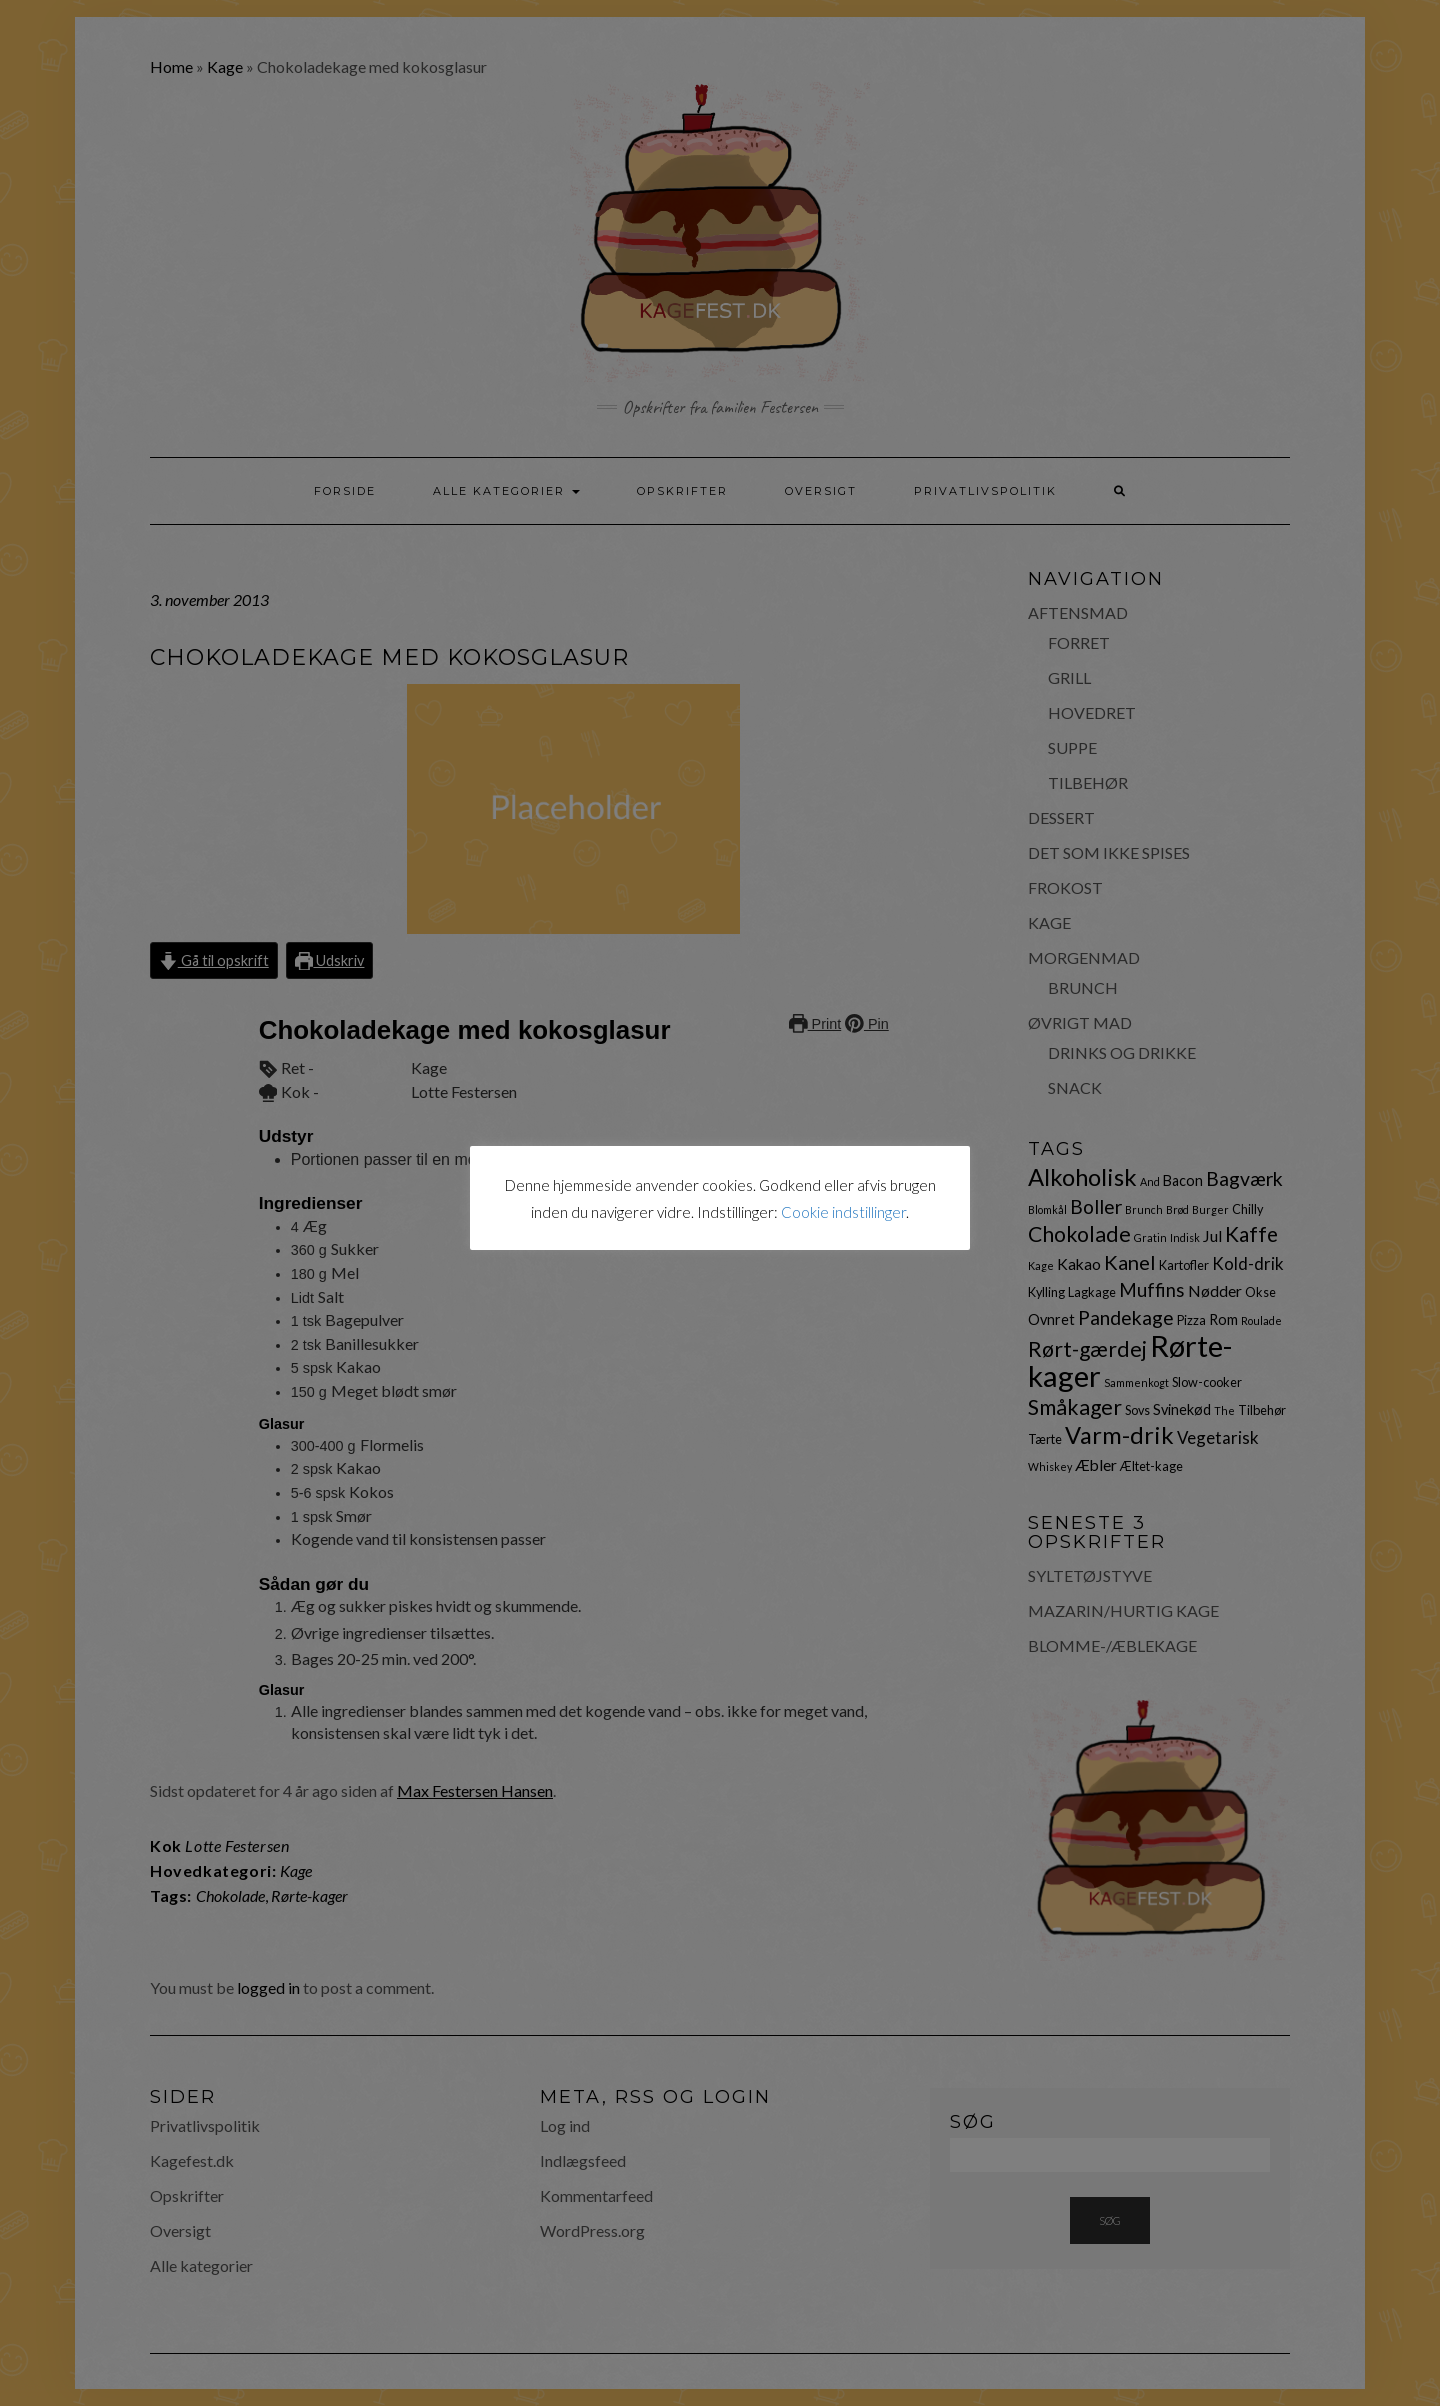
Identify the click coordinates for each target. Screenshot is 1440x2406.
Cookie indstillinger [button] (843, 1212)
